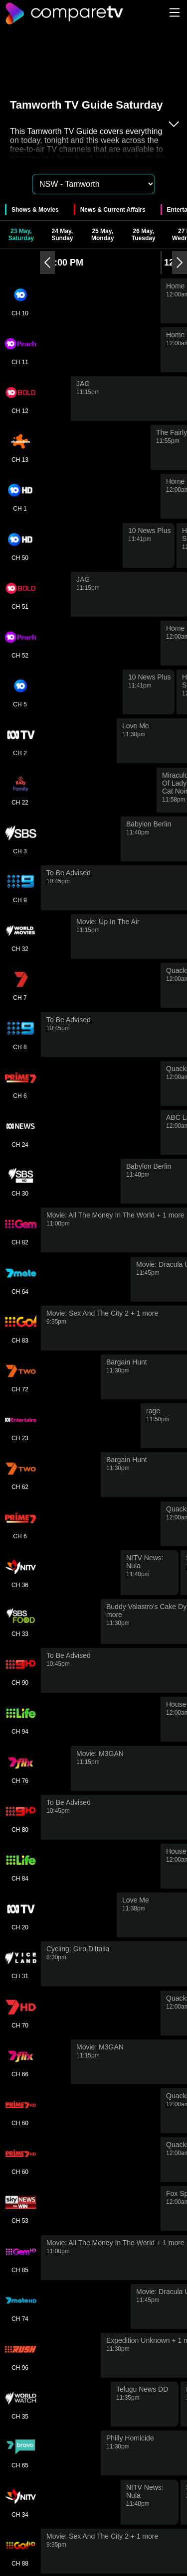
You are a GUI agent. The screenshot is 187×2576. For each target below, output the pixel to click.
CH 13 (19, 447)
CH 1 (19, 496)
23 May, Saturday (21, 235)
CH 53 (19, 2208)
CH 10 (19, 301)
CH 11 (19, 350)
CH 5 (19, 692)
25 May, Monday (102, 235)
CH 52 (19, 643)
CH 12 (19, 398)
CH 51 (19, 594)
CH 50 (19, 545)
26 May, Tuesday (144, 235)
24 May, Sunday (62, 235)
